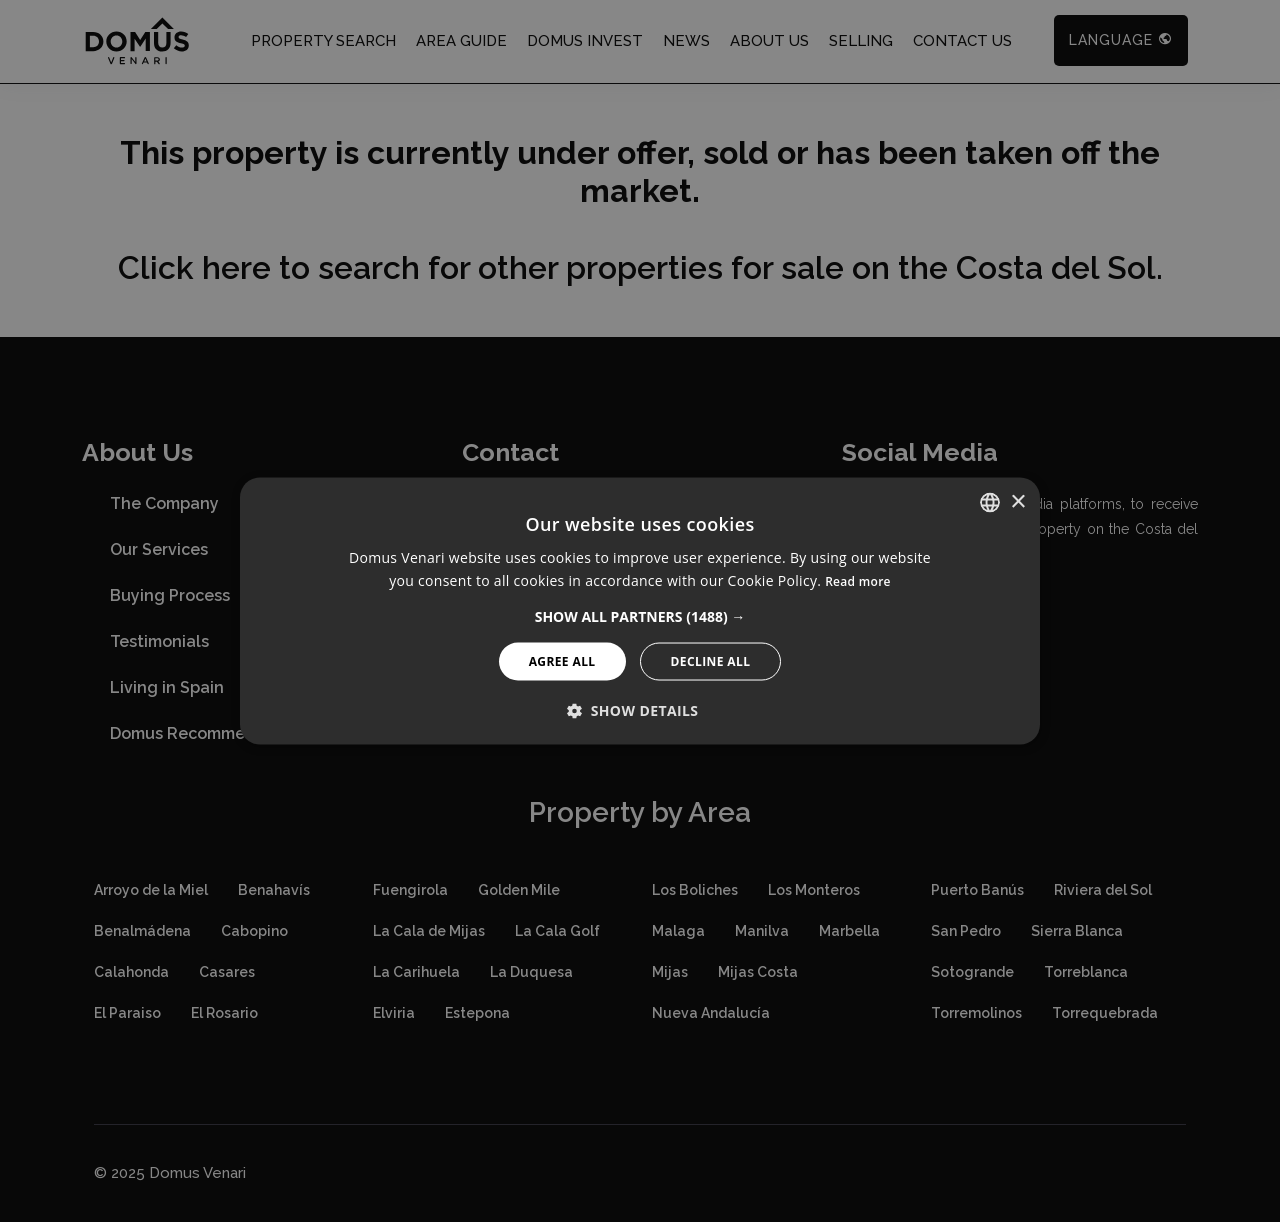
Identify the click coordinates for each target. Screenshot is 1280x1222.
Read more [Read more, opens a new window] (858, 581)
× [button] (1017, 501)
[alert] (640, 611)
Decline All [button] (711, 660)
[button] (640, 616)
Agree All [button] (562, 660)
